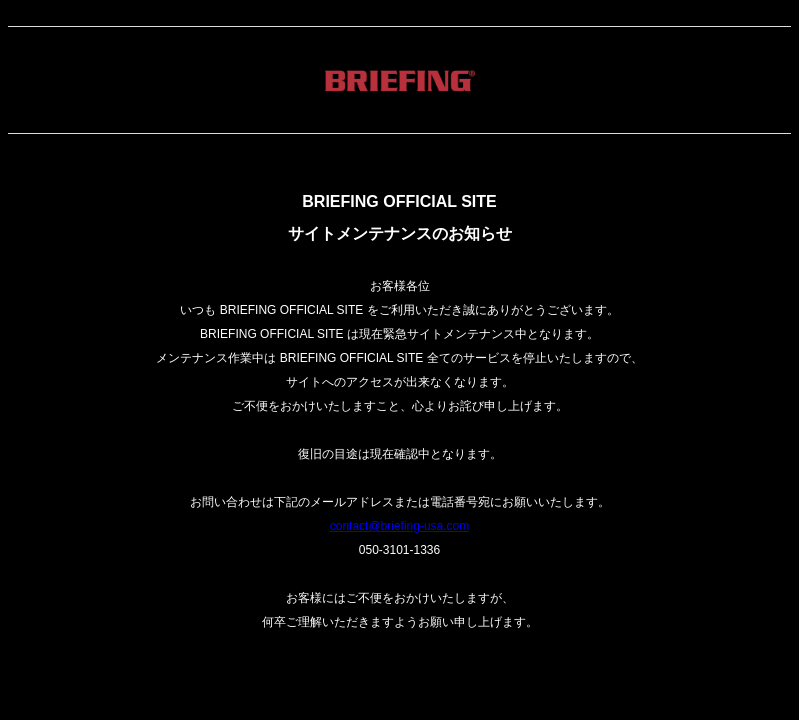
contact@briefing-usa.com (400, 526)
